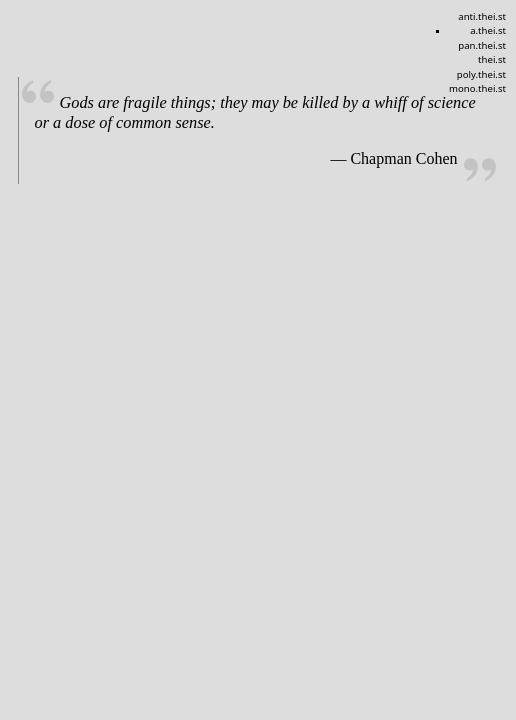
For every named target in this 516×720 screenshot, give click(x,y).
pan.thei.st (482, 45)
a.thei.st (488, 30)
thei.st (492, 59)
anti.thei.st (482, 16)
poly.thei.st (481, 74)
